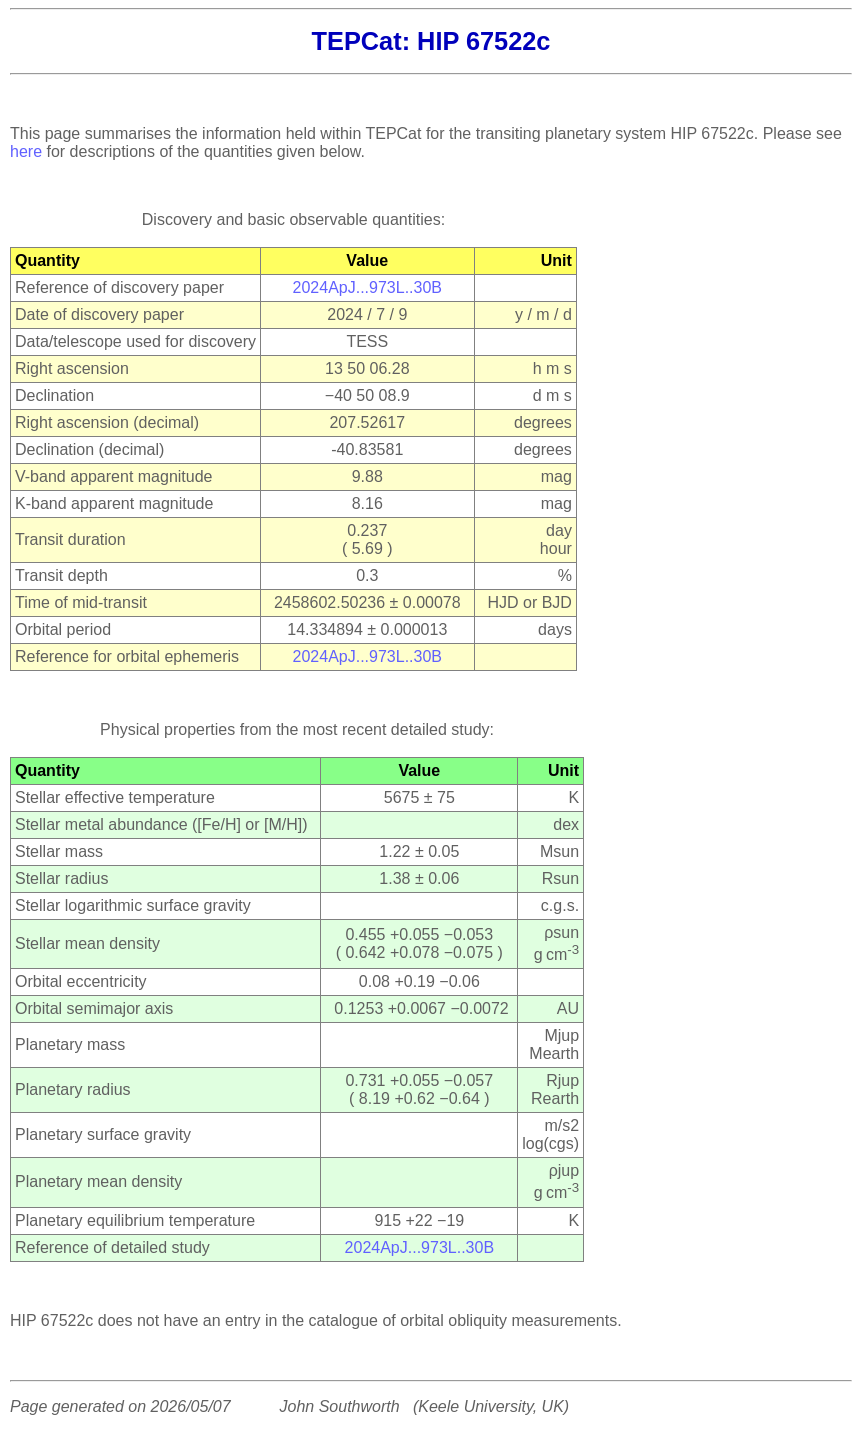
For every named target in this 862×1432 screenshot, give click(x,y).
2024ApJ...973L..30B (367, 287)
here (26, 151)
